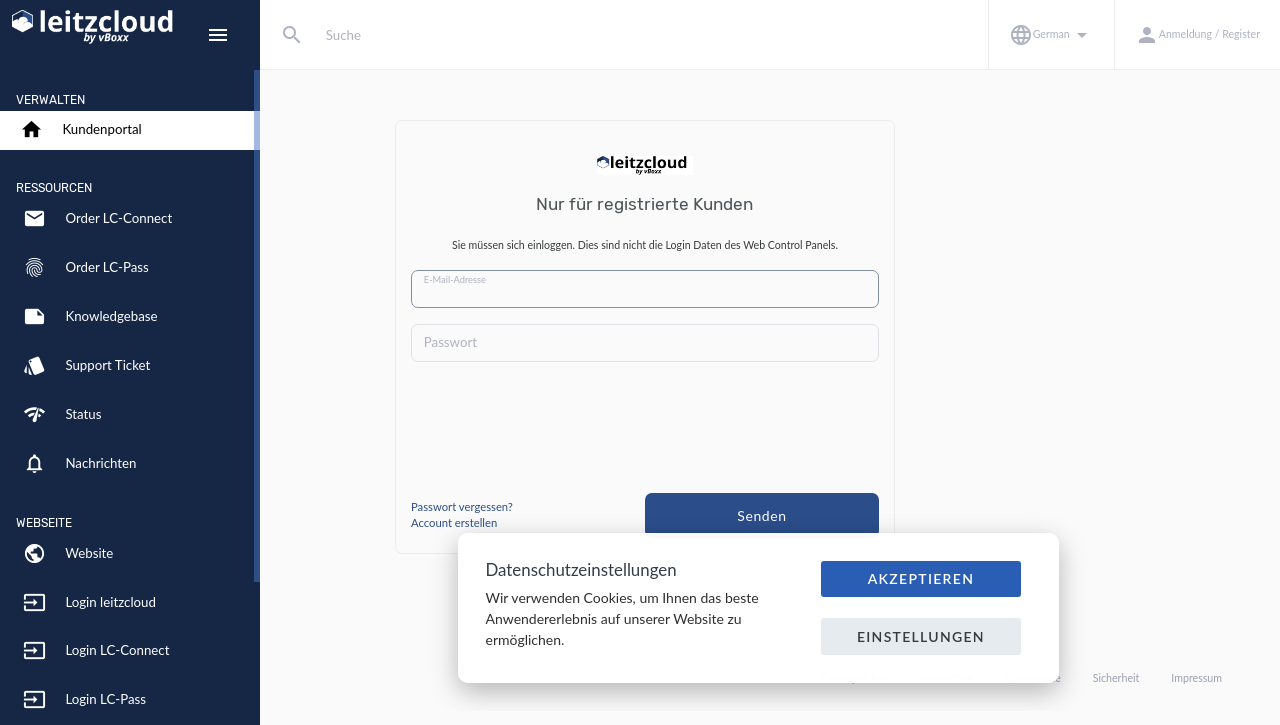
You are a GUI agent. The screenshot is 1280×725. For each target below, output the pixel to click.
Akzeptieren (921, 578)
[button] (1051, 34)
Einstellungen (921, 636)
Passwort (575, 342)
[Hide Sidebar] (218, 35)
